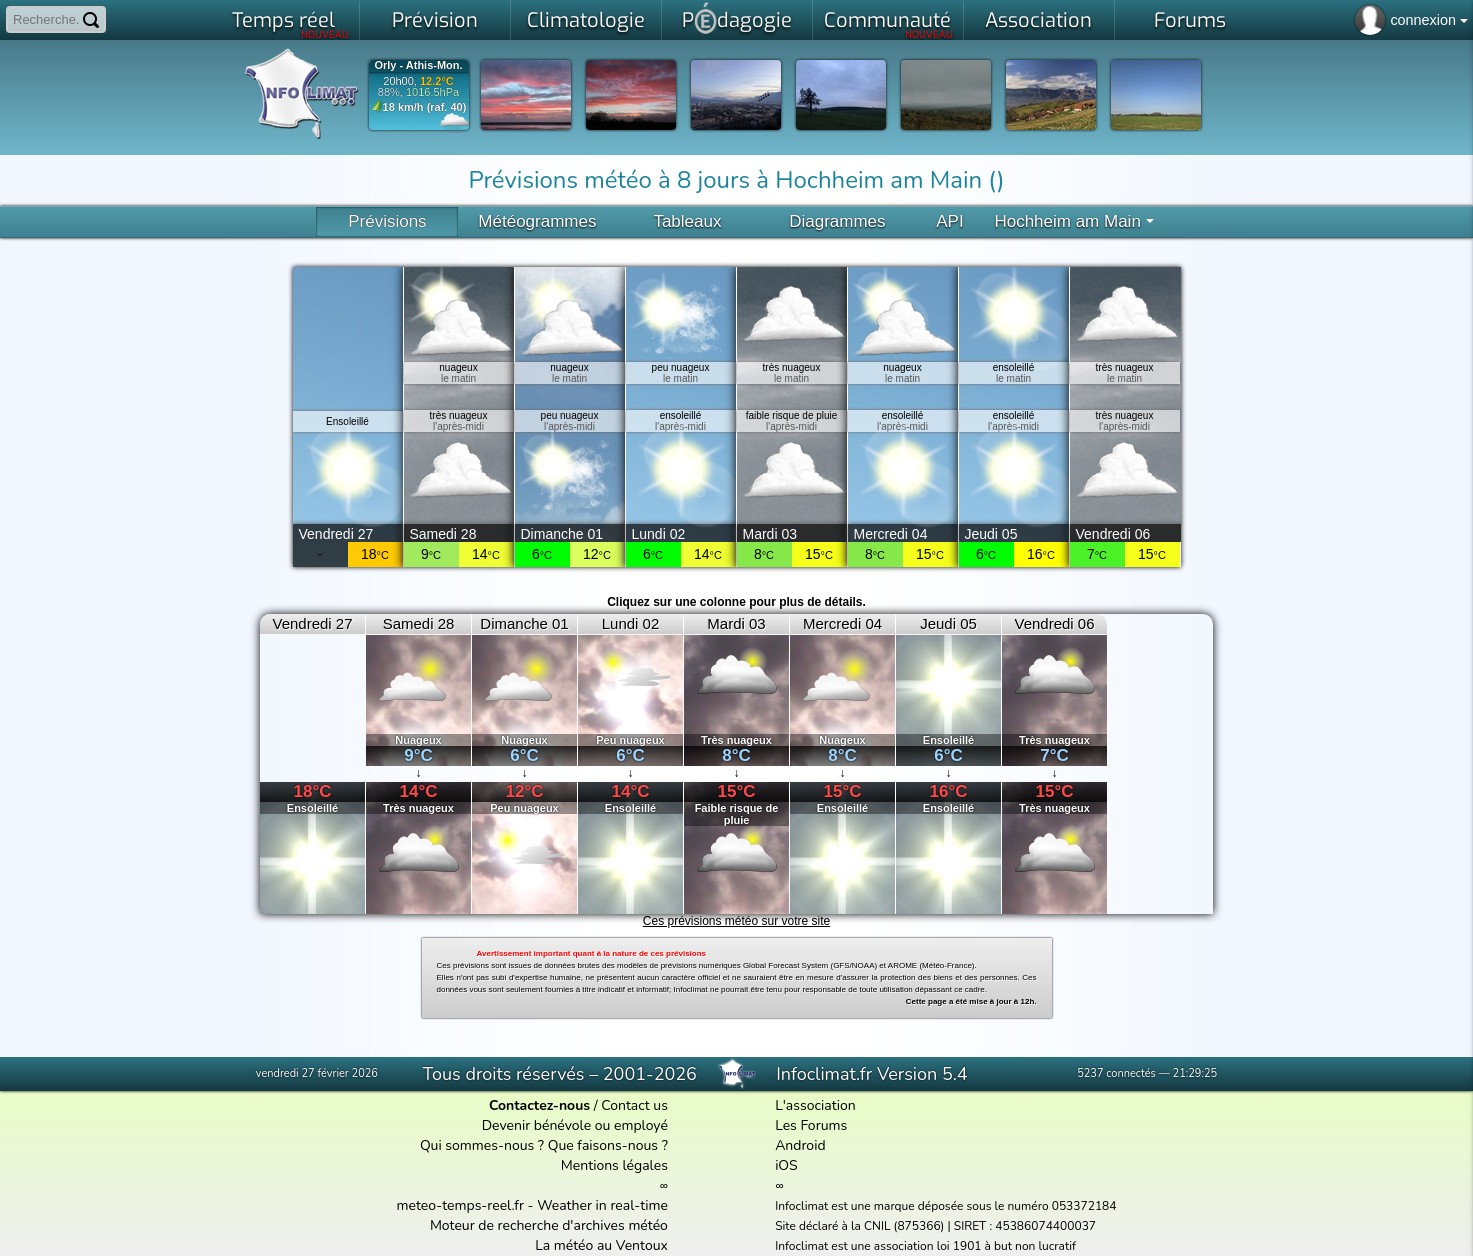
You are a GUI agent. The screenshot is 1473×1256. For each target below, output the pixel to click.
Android (800, 1145)
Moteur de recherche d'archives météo (549, 1225)
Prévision (435, 20)
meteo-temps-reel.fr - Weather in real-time (532, 1205)
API (949, 221)
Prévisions (387, 221)
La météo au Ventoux (601, 1245)
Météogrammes (537, 221)
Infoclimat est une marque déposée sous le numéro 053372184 (945, 1206)
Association (1038, 20)
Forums (1190, 20)
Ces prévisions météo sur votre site (736, 921)
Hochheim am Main (1073, 221)
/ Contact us (578, 1105)
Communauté (888, 24)
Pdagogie (737, 18)
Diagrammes (837, 221)
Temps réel (290, 24)
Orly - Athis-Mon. (418, 65)
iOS (786, 1165)
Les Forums (811, 1125)
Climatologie (586, 20)
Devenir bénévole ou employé (575, 1125)
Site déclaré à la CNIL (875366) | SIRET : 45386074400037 (935, 1226)
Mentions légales (614, 1165)
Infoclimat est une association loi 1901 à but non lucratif (925, 1246)
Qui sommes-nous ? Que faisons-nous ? (544, 1145)
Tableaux (687, 221)
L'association (815, 1105)
